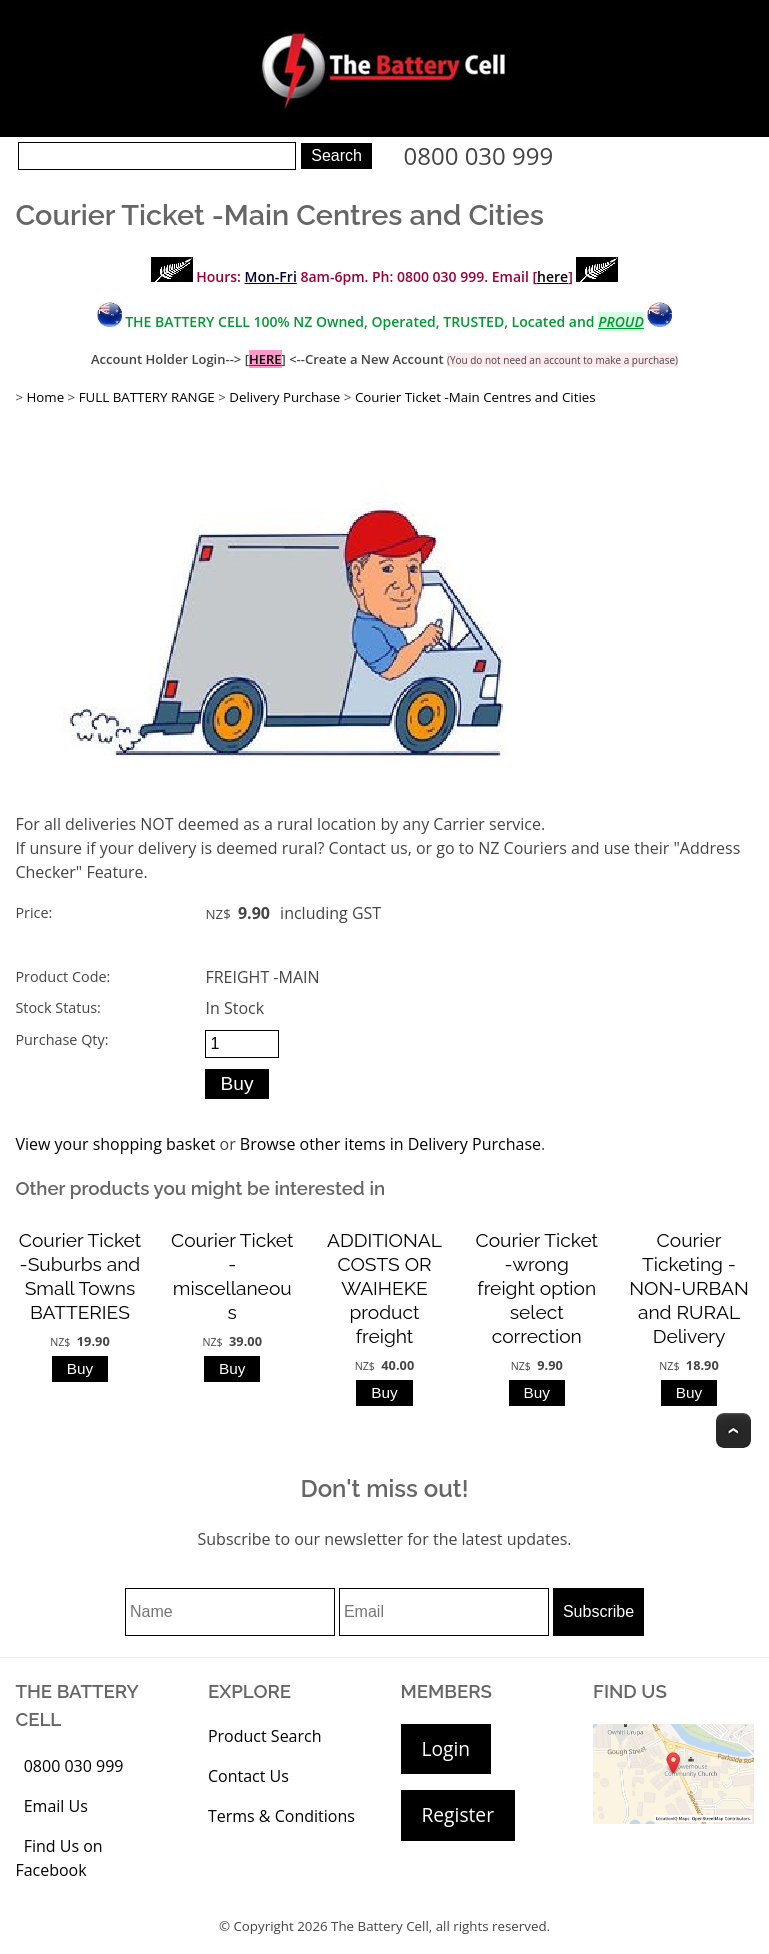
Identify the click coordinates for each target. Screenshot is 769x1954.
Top (733, 1430)
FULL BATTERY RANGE (147, 397)
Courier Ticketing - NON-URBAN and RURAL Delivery (688, 1288)
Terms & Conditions (281, 1816)
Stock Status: (57, 1007)
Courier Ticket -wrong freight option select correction (537, 1288)
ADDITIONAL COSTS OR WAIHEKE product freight (384, 1288)
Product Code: (62, 976)
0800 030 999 (479, 155)
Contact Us (248, 1776)
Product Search (265, 1736)
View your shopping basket (115, 1144)
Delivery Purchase (284, 397)
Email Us (56, 1806)
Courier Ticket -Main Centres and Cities (475, 397)
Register (458, 1814)
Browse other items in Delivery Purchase (390, 1144)
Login (446, 1748)
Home (45, 397)
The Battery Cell (380, 1926)
